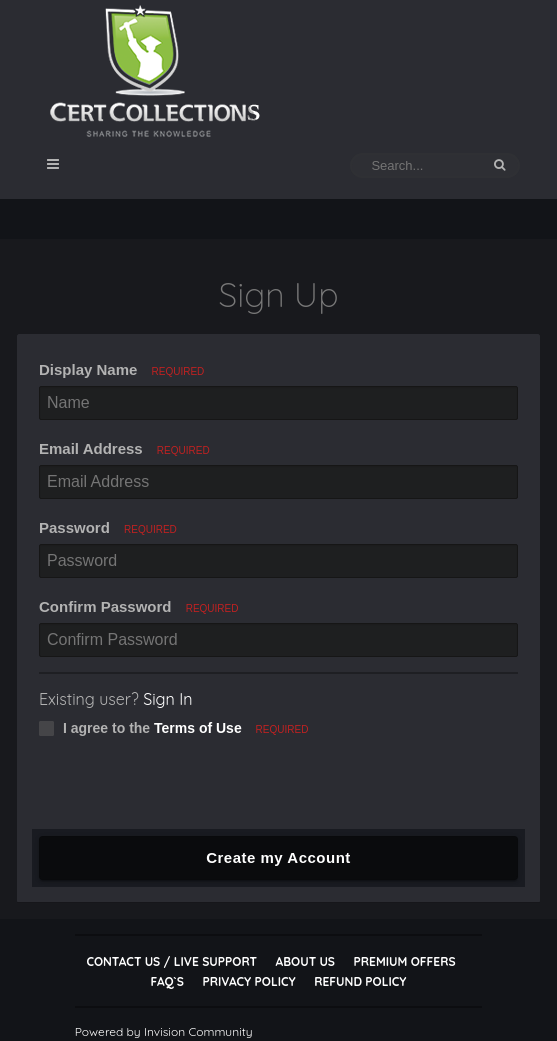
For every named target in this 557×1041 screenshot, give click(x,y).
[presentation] (184, 790)
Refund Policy (360, 981)
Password (108, 527)
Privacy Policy (248, 981)
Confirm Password (139, 606)
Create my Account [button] (278, 857)
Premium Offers (405, 961)
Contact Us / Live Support (171, 961)
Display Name (121, 369)
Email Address (124, 448)
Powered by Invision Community (164, 1031)
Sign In (167, 699)
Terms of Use (198, 728)
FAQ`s (167, 981)
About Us (305, 961)
